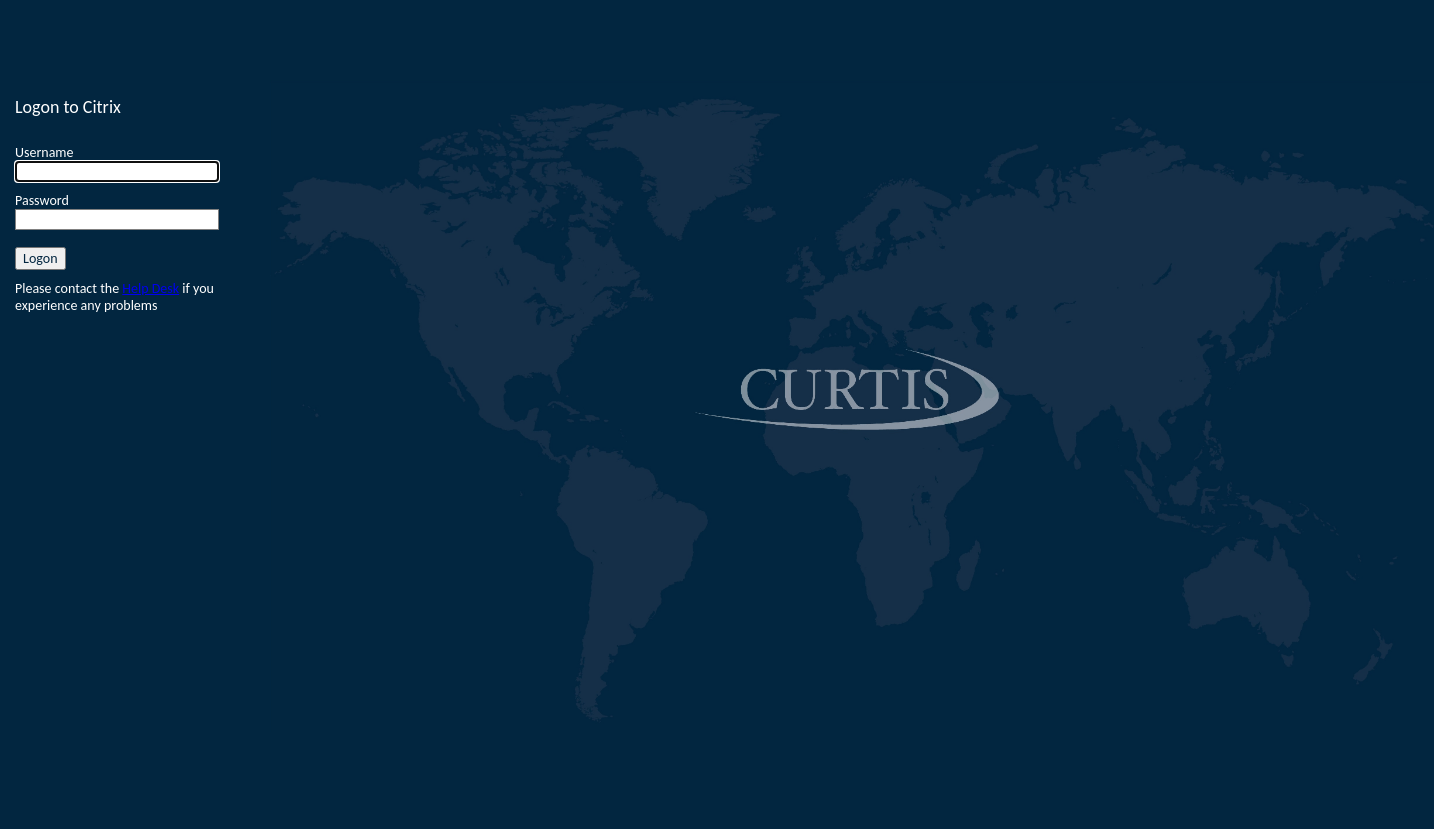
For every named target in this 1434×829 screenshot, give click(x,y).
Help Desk (150, 288)
